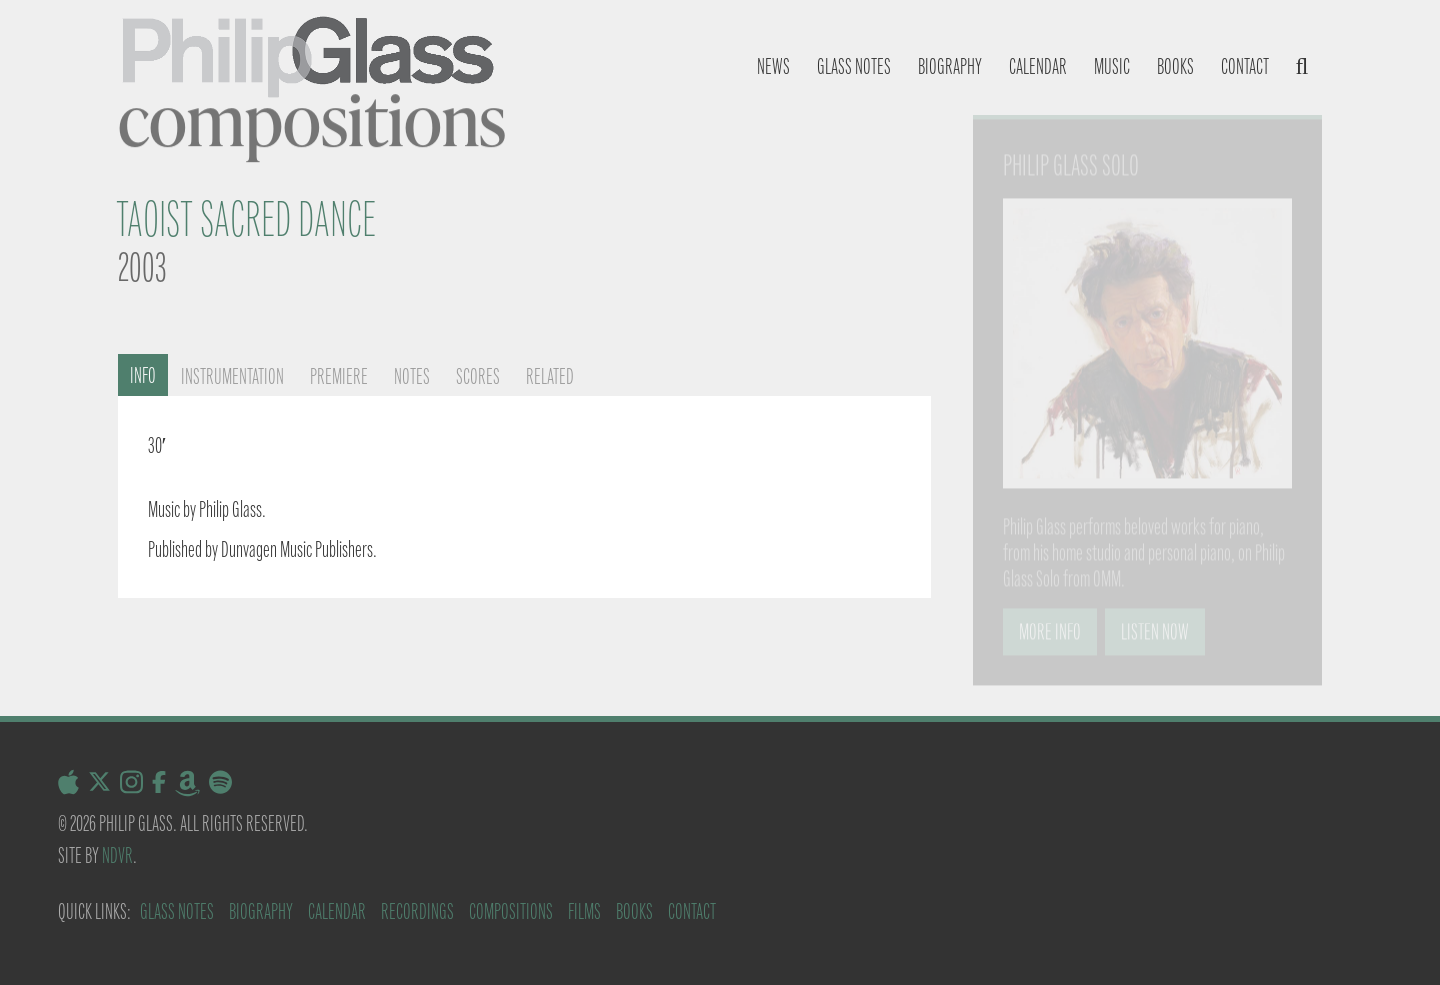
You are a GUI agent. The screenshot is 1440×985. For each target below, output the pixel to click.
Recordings (417, 911)
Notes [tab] (412, 376)
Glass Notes (177, 911)
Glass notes (854, 66)
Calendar (1038, 66)
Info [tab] (143, 375)
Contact (1245, 66)
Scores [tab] (478, 376)
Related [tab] (550, 376)
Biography (950, 66)
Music (1112, 66)
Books (1175, 66)
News (773, 66)
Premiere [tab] (339, 376)
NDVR (117, 855)
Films (584, 911)
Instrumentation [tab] (232, 376)
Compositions (511, 911)
